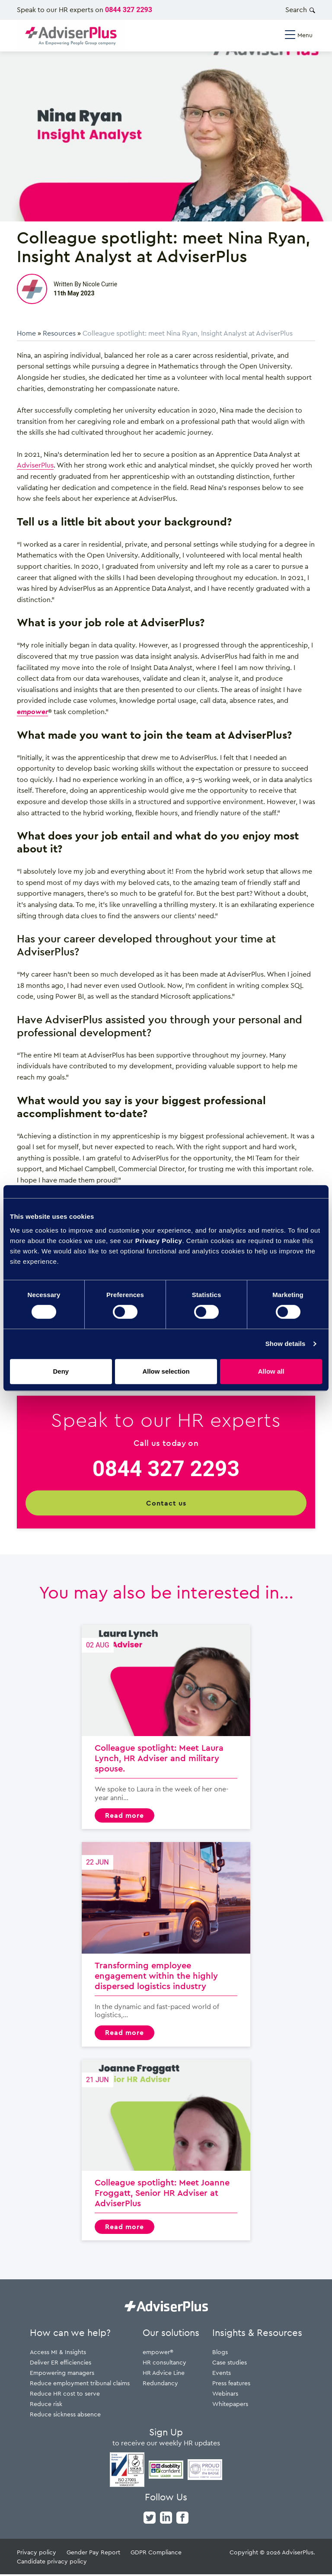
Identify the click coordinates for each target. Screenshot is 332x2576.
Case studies (229, 2364)
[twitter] (150, 2518)
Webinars (225, 2395)
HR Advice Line (164, 2374)
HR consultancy (164, 2364)
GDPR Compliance (156, 2553)
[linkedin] (166, 2518)
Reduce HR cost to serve (65, 2395)
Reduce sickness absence (65, 2415)
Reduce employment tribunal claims (80, 2384)
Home (26, 333)
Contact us (166, 1503)
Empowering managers (62, 2374)
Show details (285, 1343)
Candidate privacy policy (52, 2562)
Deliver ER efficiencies (60, 2364)
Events (221, 2374)
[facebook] (182, 2518)
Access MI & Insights (58, 2353)
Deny (61, 1371)
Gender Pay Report (93, 2553)
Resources (59, 333)
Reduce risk (46, 2405)
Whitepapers (230, 2405)
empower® (158, 2353)
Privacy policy (36, 2553)
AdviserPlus (35, 465)
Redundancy (160, 2384)
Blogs (220, 2353)
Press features (231, 2384)
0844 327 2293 (128, 10)
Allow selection (165, 1371)
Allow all (271, 1371)
